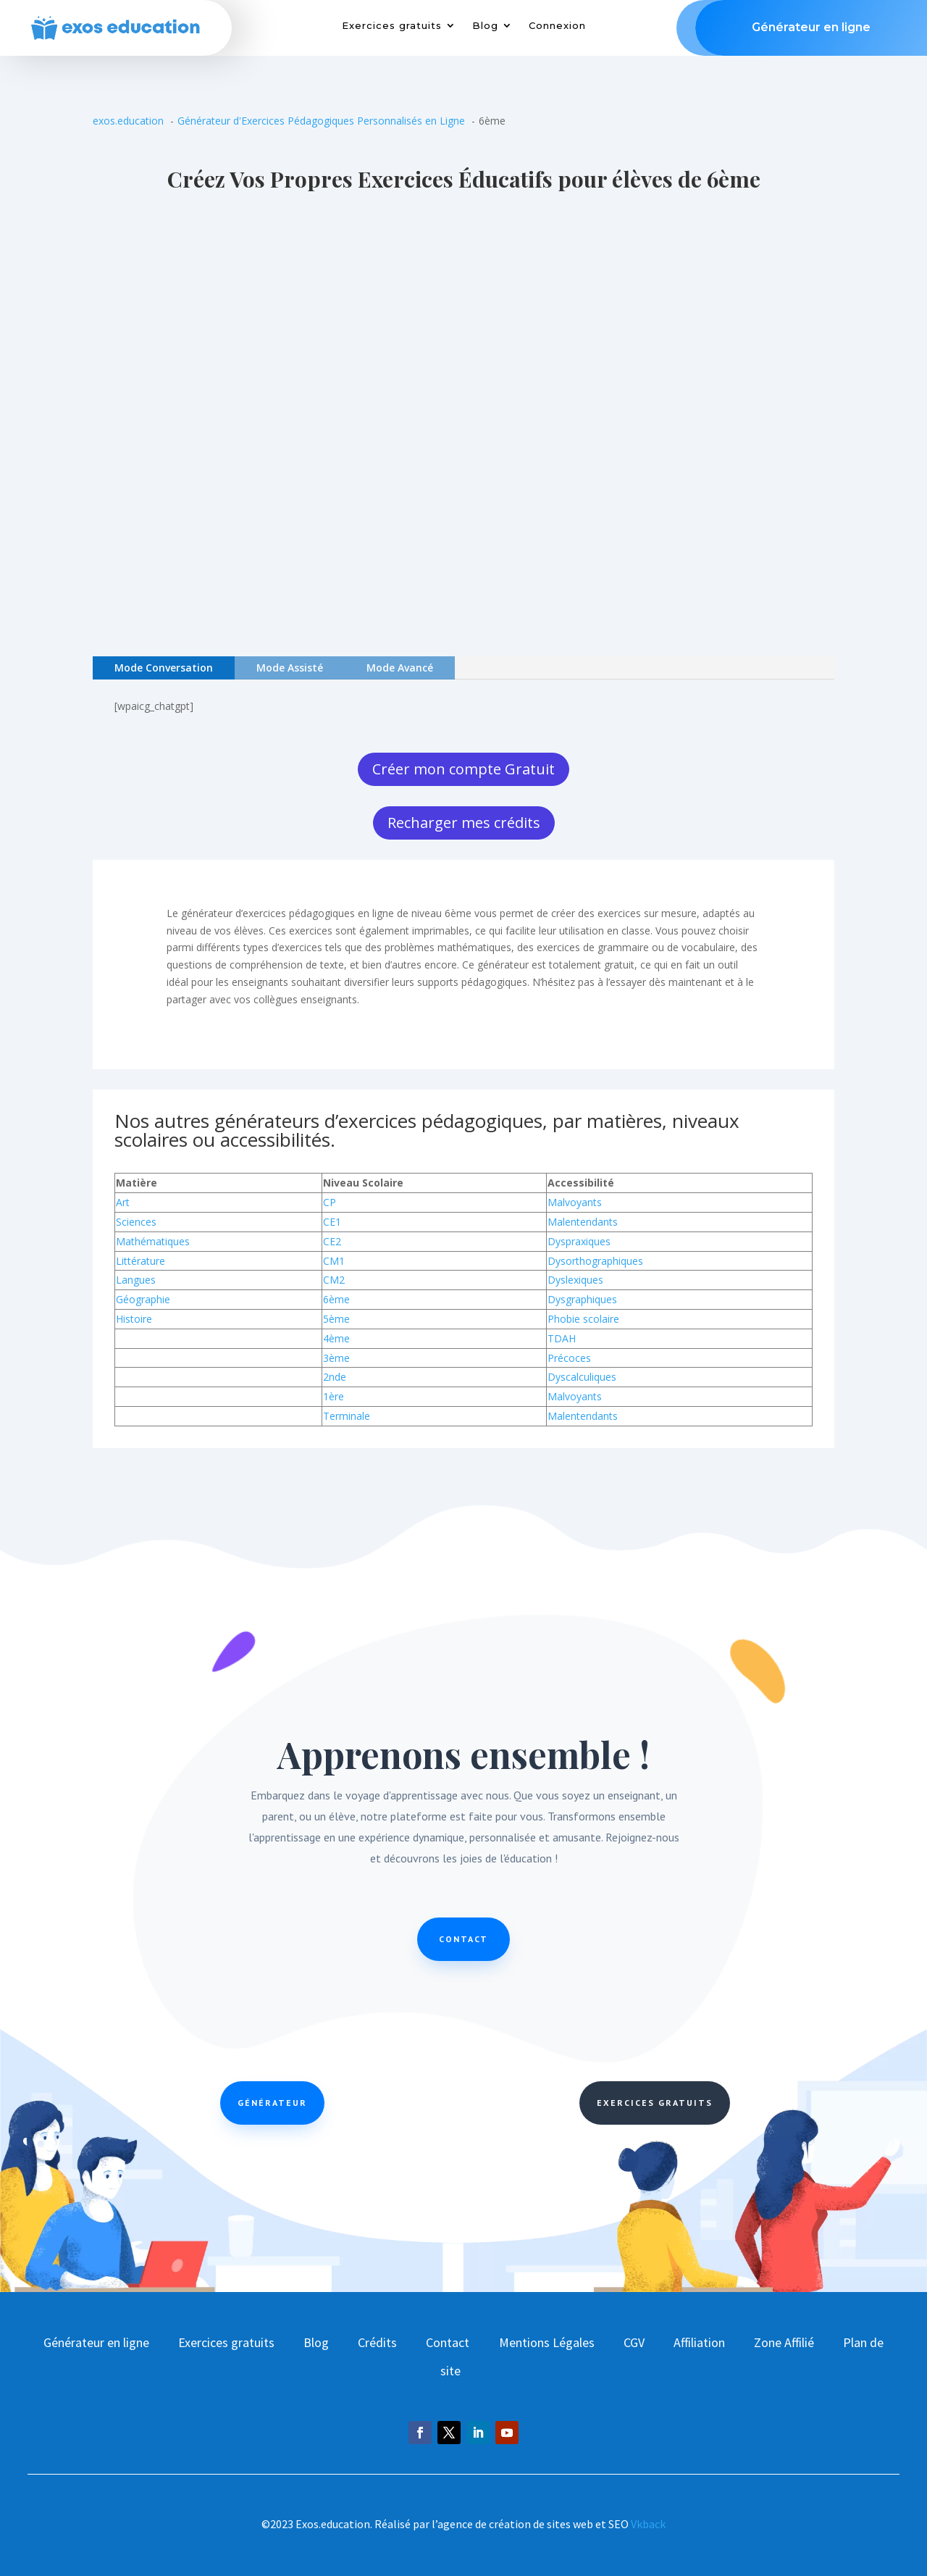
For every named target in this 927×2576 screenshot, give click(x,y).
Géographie (143, 1299)
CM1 (334, 1261)
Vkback (648, 2524)
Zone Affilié (784, 2342)
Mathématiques (153, 1241)
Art (123, 1202)
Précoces (569, 1358)
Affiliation (699, 2342)
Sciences (136, 1222)
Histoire (134, 1319)
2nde (334, 1377)
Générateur (272, 2102)
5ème (336, 1319)
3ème (336, 1358)
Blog (485, 25)
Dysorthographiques (595, 1261)
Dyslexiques (575, 1280)
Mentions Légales (547, 2342)
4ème (336, 1338)
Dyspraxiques (579, 1241)
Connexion (557, 25)
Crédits (377, 2342)
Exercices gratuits (392, 25)
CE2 (332, 1241)
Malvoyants (575, 1202)
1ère (333, 1396)
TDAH (562, 1338)
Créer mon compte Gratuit (463, 769)
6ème (336, 1299)
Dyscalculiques (582, 1377)
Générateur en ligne (96, 2342)
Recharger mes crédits (463, 822)
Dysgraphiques (582, 1299)
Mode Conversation (163, 667)
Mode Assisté (289, 667)
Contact (463, 1938)
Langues (136, 1280)
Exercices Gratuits (655, 2102)
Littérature (140, 1261)
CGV (634, 2342)
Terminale (346, 1416)
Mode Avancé (399, 667)
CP (329, 1202)
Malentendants (583, 1222)
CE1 (332, 1222)
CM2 (334, 1280)
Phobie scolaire (583, 1319)
